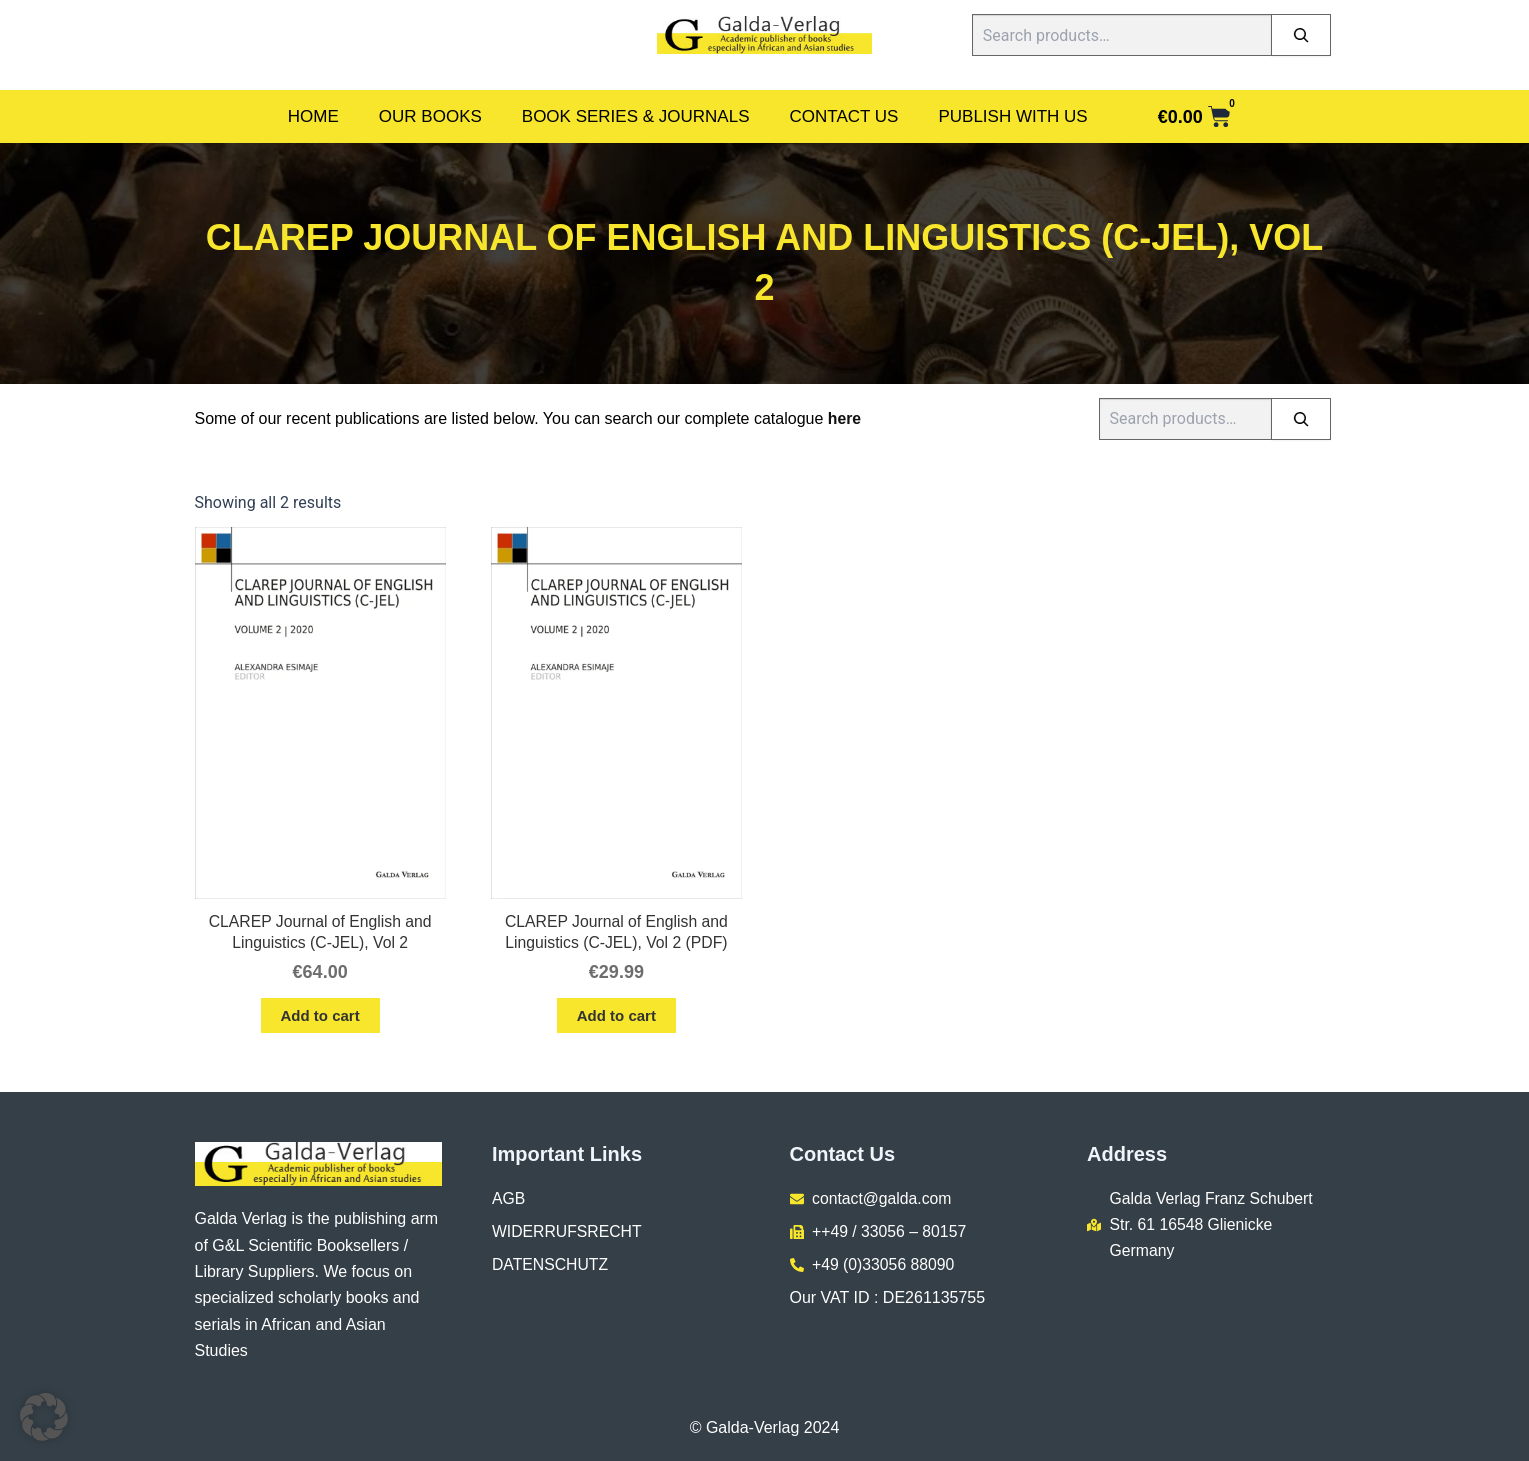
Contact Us (844, 116)
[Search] (1301, 35)
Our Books (430, 116)
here (845, 418)
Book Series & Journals (636, 116)
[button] (44, 1417)
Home (313, 116)
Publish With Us (1012, 116)
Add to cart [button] (320, 1016)
